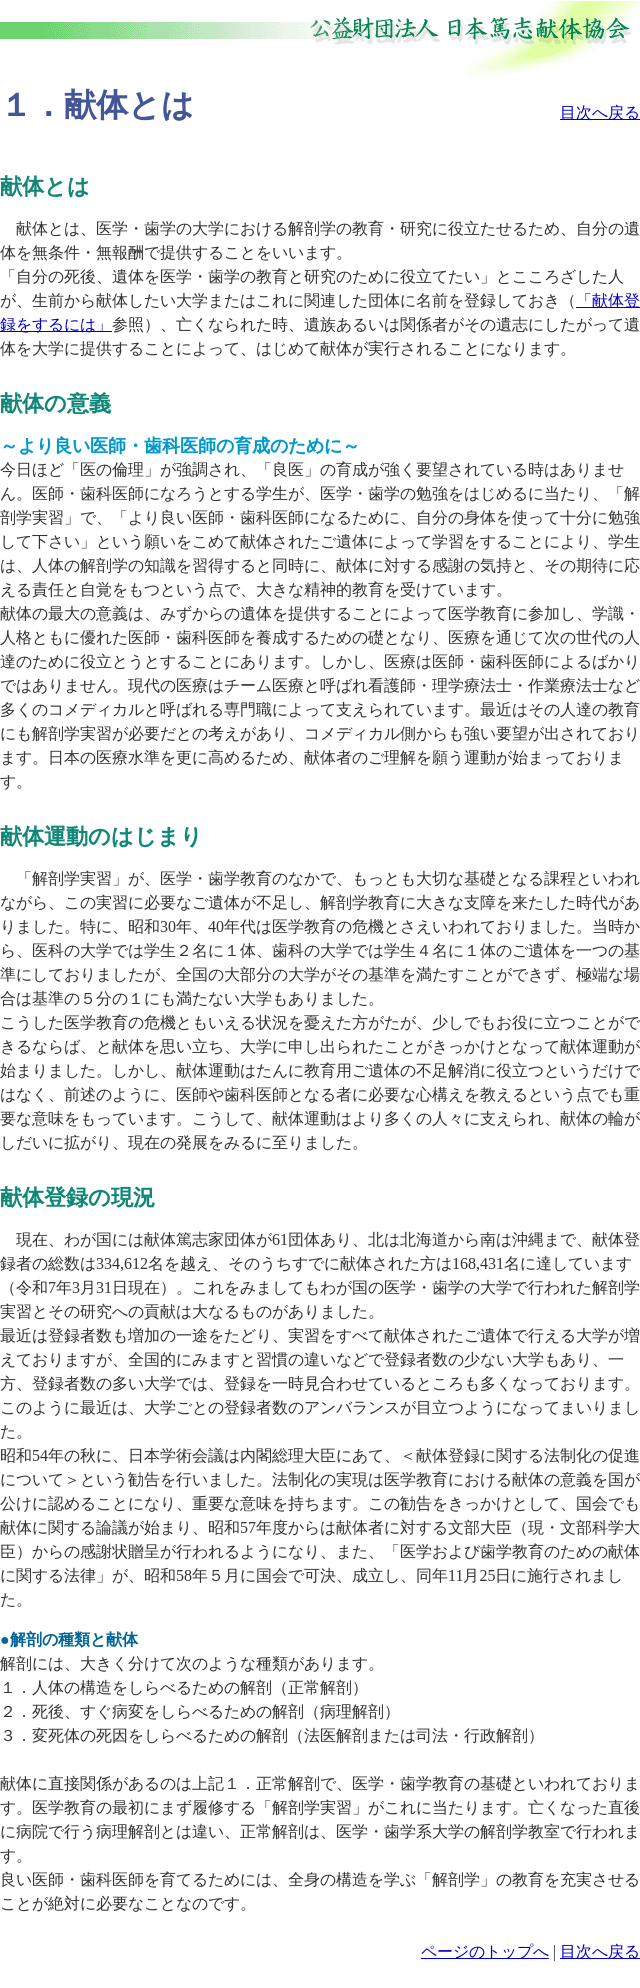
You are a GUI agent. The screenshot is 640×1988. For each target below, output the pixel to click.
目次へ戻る (600, 112)
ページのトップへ (485, 1951)
